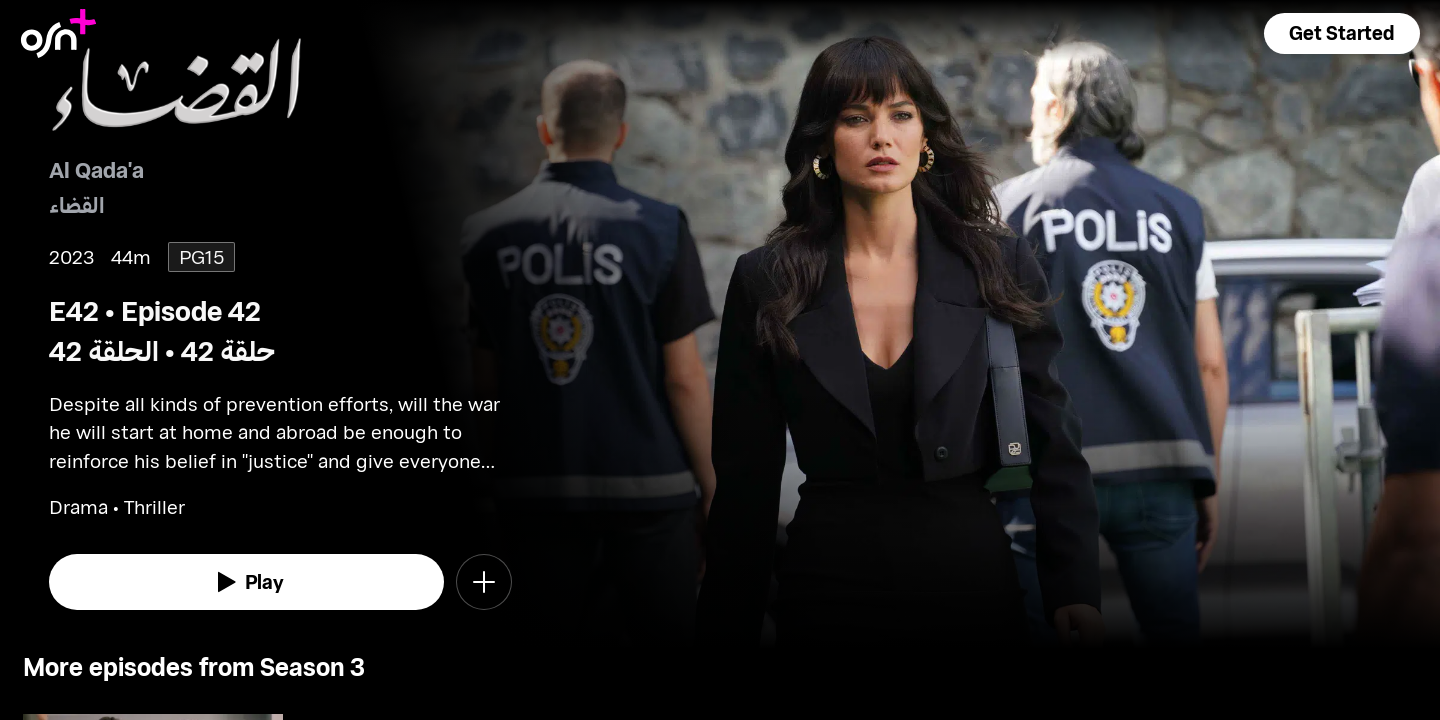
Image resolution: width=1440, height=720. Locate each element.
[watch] (247, 582)
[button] (1342, 33)
